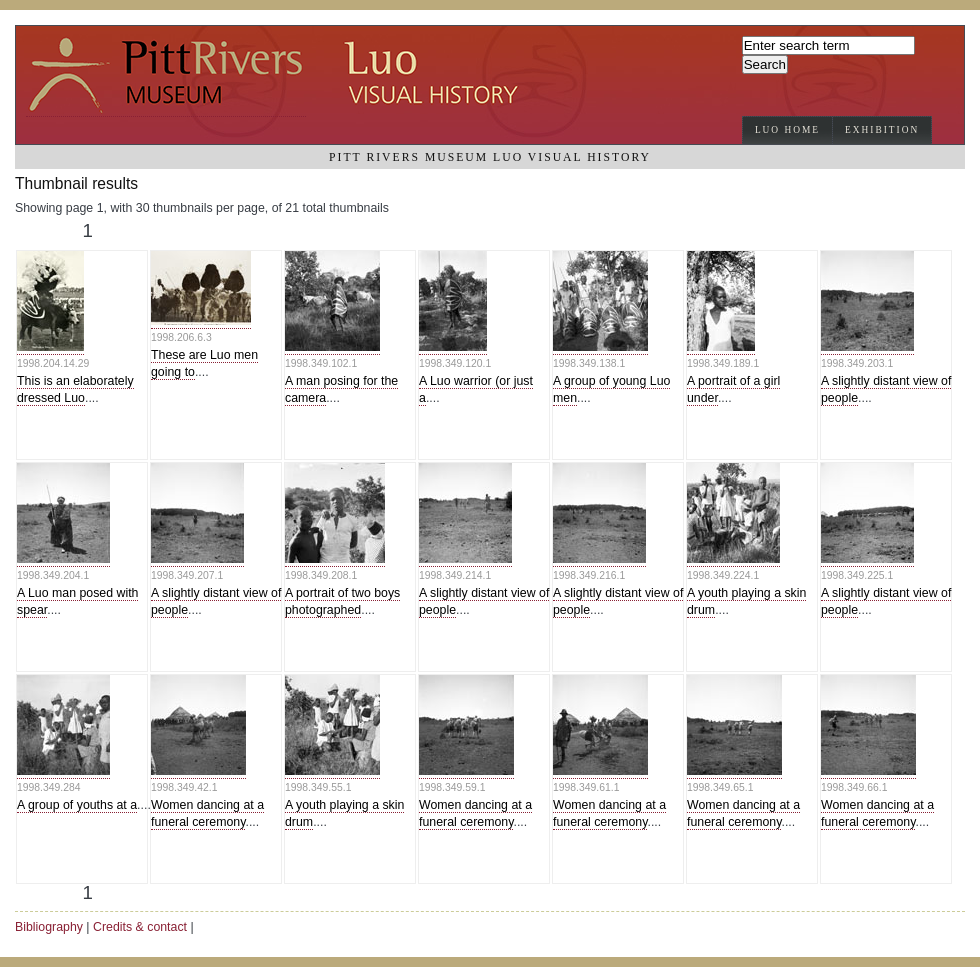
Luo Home (787, 130)
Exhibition (882, 130)
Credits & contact (140, 927)
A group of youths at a (77, 805)
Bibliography (49, 927)
